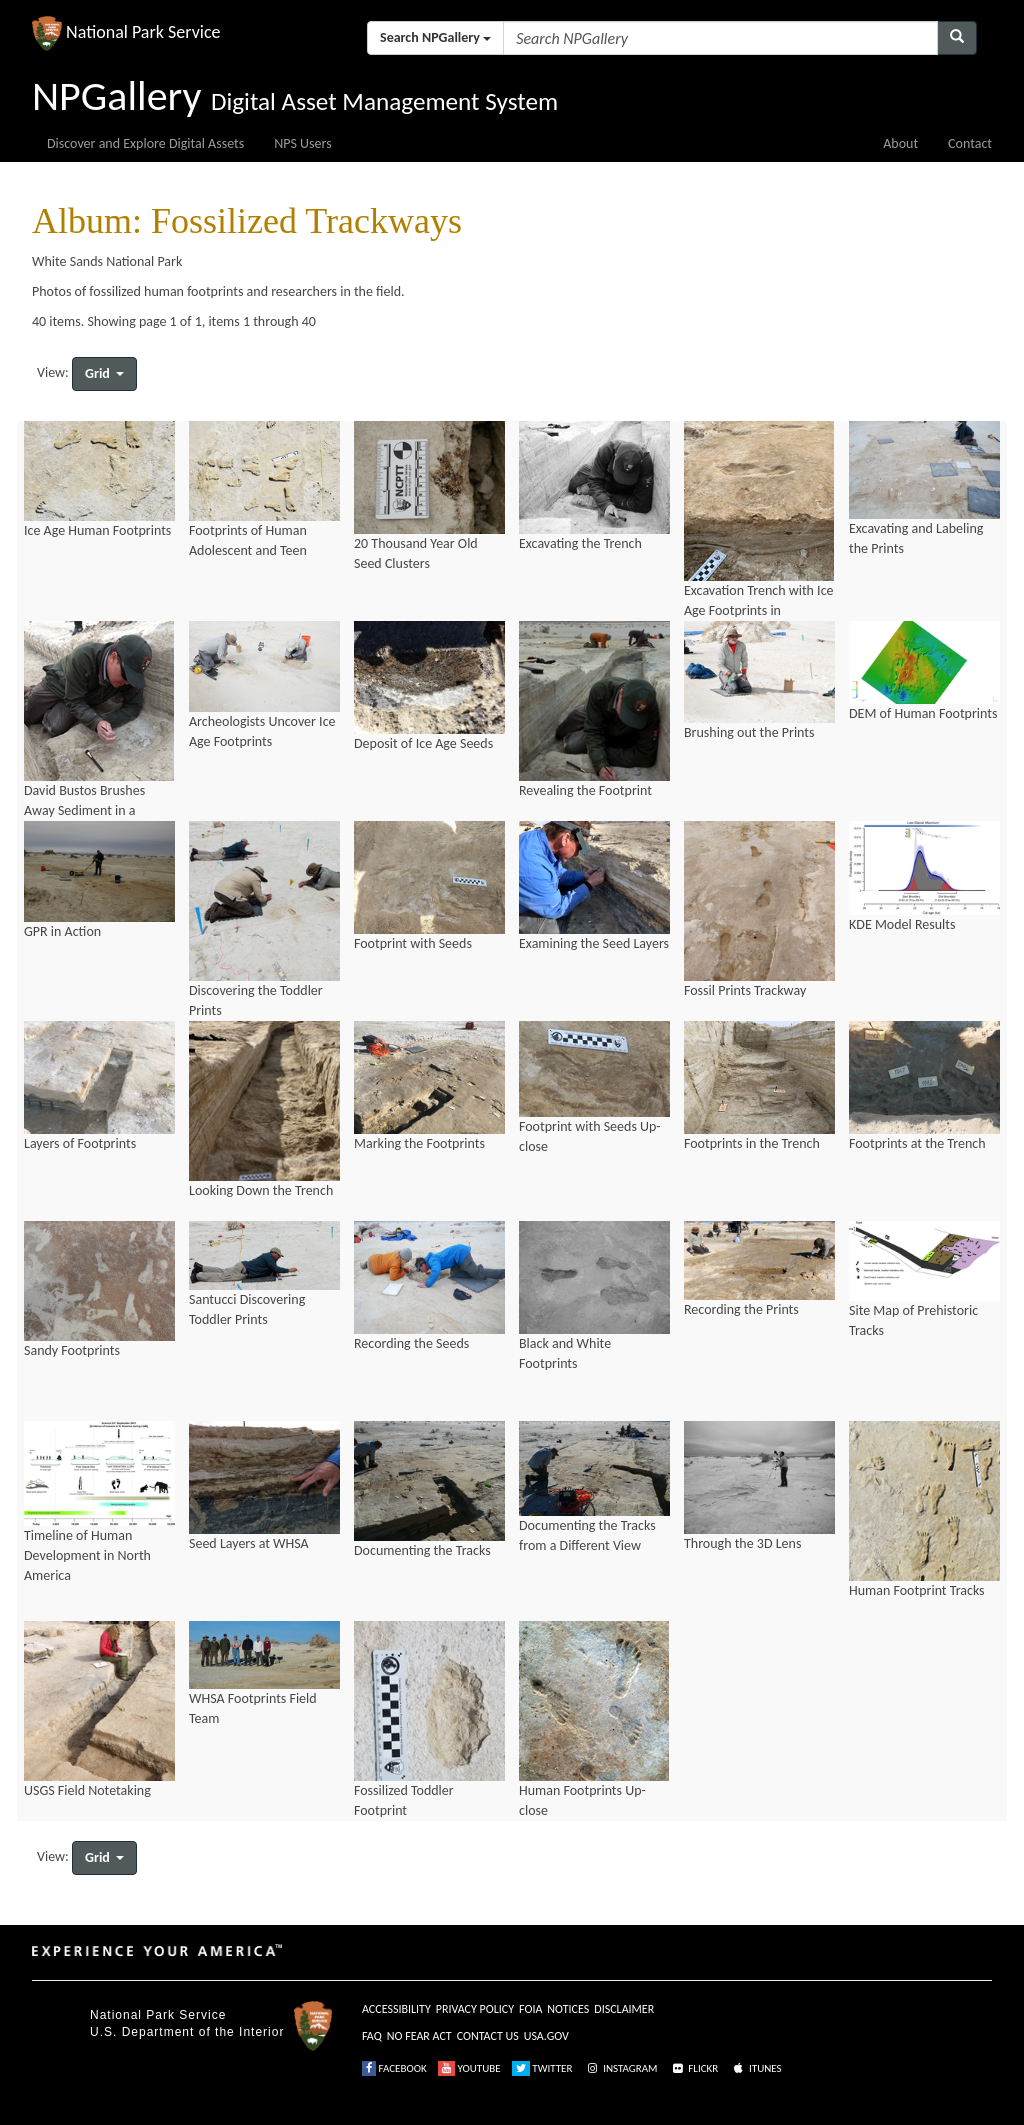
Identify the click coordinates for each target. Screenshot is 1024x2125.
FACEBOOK (394, 2068)
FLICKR (694, 2068)
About (900, 143)
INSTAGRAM (621, 2068)
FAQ (372, 2036)
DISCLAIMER (624, 2009)
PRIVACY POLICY (475, 2009)
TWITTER (542, 2068)
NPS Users (302, 143)
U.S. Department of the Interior (187, 2032)
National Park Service (158, 2015)
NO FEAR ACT (419, 2036)
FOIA (530, 2009)
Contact (970, 143)
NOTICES (568, 2009)
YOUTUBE (469, 2068)
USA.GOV (546, 2036)
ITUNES (756, 2068)
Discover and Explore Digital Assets (145, 143)
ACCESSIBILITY (396, 2009)
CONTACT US (488, 2036)
